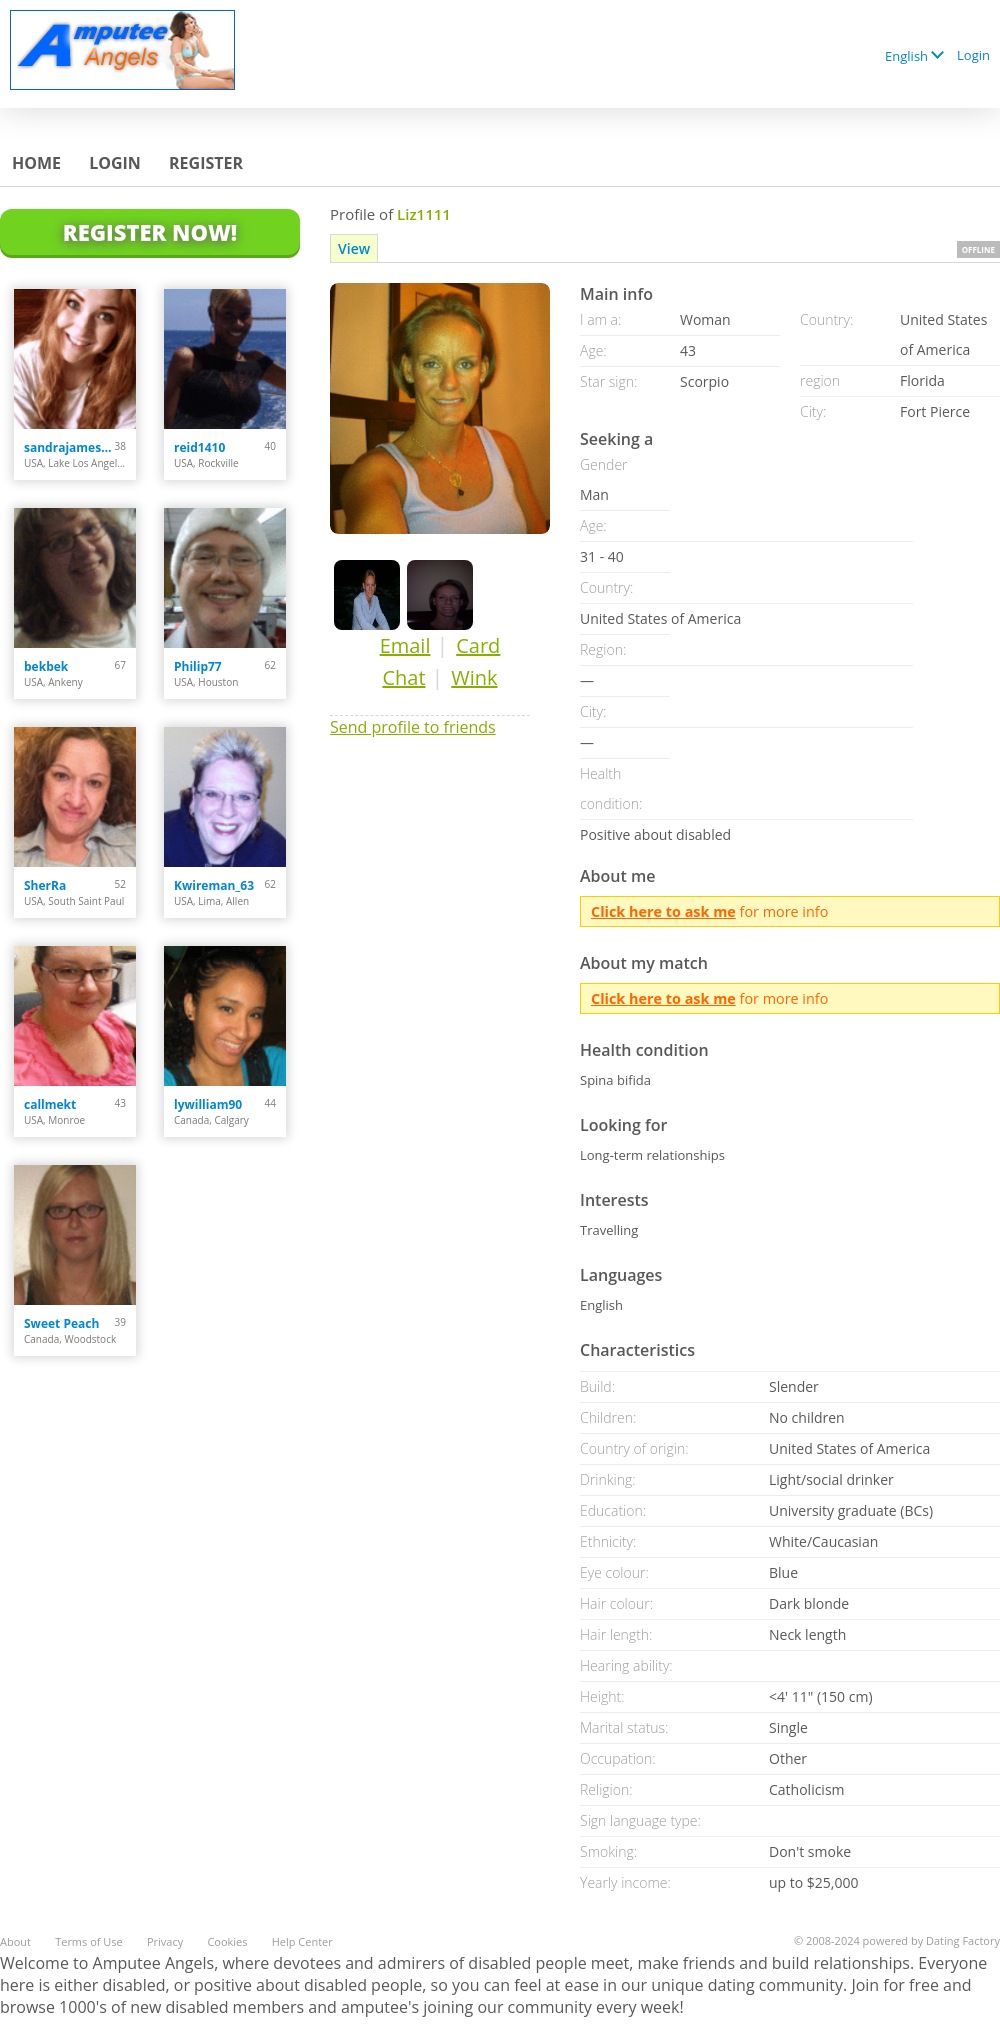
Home (36, 163)
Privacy (165, 1941)
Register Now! (150, 232)
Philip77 (198, 666)
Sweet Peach (61, 1323)
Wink (474, 677)
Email (405, 645)
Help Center (302, 1941)
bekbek (46, 666)
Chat (403, 677)
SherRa (45, 885)
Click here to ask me (663, 911)
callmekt (50, 1104)
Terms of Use (89, 1941)
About (15, 1941)
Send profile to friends (413, 727)
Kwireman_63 (214, 885)
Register (206, 163)
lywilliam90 (208, 1104)
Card (478, 645)
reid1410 (199, 447)
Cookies (227, 1941)
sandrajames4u (69, 447)
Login (973, 55)
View (354, 248)
